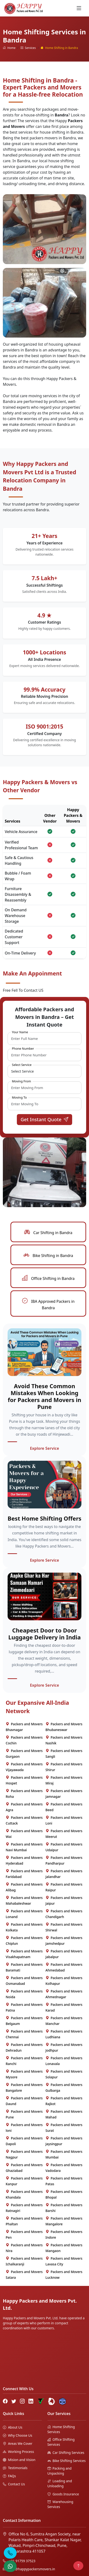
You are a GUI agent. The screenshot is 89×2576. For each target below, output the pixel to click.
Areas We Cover (17, 2443)
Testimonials (15, 2468)
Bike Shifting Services (66, 2460)
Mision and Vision (19, 2459)
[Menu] (79, 8)
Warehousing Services (60, 2504)
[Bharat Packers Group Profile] (51, 2401)
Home (9, 48)
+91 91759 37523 (19, 2561)
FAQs (9, 2476)
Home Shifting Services (61, 2429)
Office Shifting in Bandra (48, 1278)
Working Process (18, 2451)
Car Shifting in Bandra (48, 1232)
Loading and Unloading (59, 2483)
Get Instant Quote (45, 1119)
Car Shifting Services (65, 2452)
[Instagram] (22, 2401)
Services (28, 48)
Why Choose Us (17, 2435)
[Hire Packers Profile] (62, 2401)
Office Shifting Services (61, 2442)
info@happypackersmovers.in (29, 2569)
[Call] (10, 2550)
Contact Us (14, 2484)
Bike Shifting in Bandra (48, 1255)
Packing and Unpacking (59, 2471)
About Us (12, 2427)
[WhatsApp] (10, 2563)
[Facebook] (5, 2401)
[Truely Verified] (40, 2401)
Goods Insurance (63, 2494)
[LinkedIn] (30, 2401)
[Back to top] (78, 2565)
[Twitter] (13, 2401)
